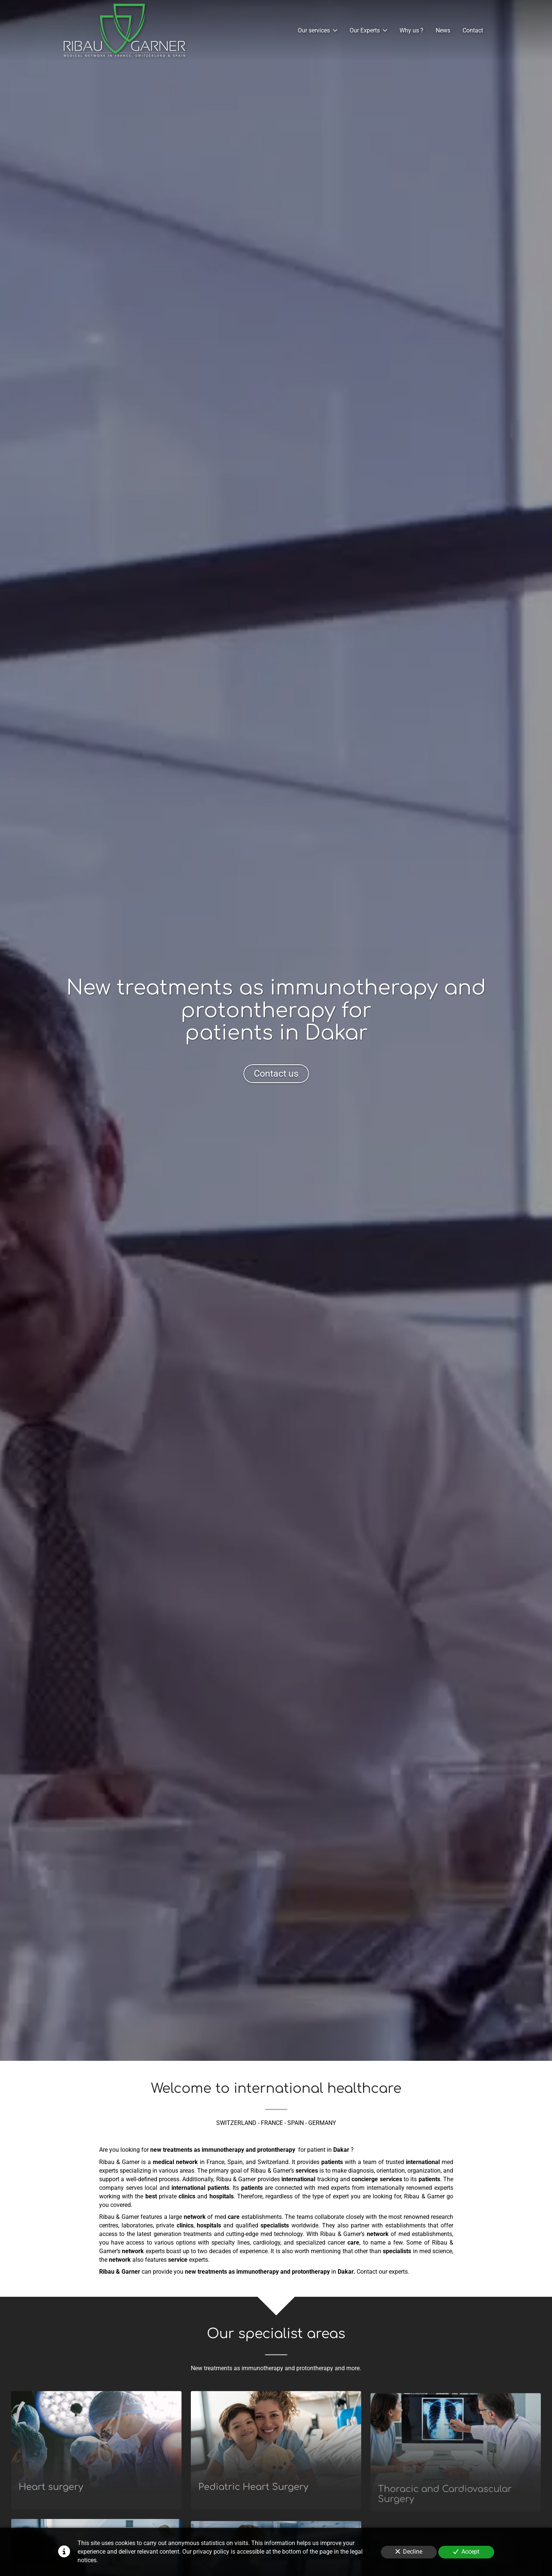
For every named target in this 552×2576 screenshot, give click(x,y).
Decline (408, 2551)
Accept (466, 2551)
